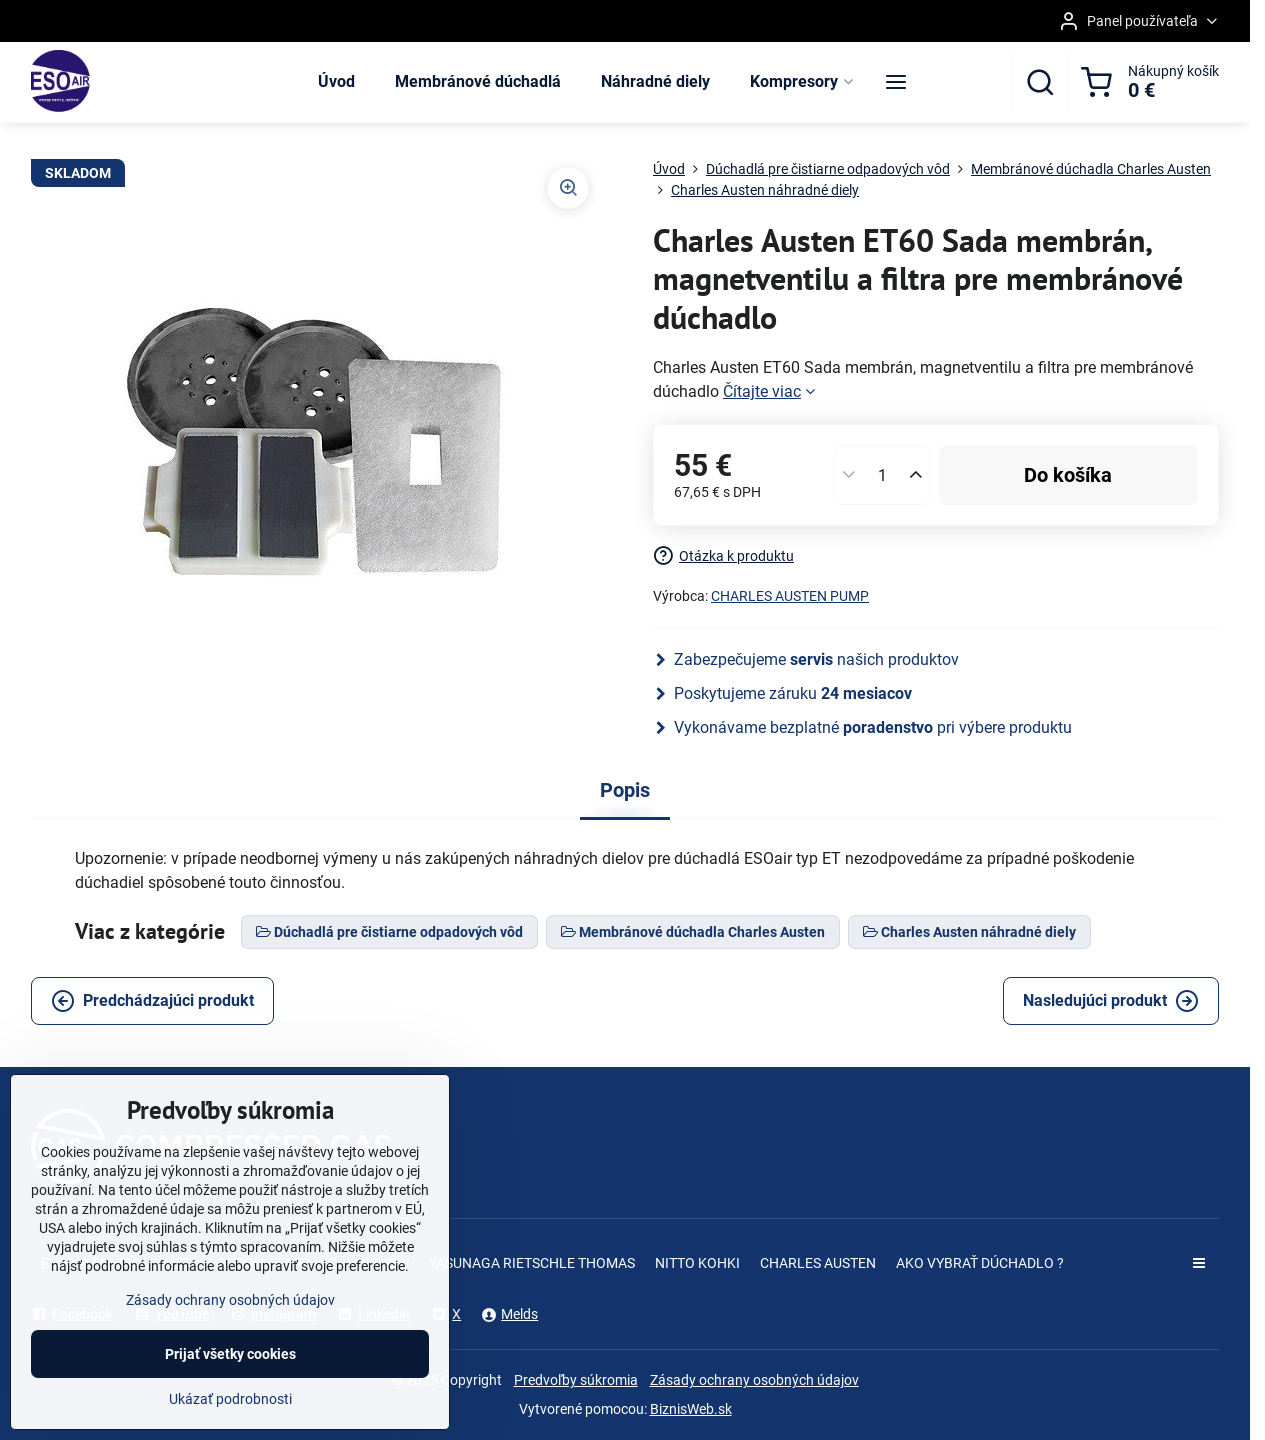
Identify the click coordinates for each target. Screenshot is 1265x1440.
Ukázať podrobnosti (230, 1421)
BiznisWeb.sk (691, 1409)
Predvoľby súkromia (576, 1380)
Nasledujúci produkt (1111, 1001)
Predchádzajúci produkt (152, 1001)
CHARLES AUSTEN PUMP (790, 596)
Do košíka (1068, 475)
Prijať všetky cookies (230, 1376)
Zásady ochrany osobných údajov (754, 1380)
